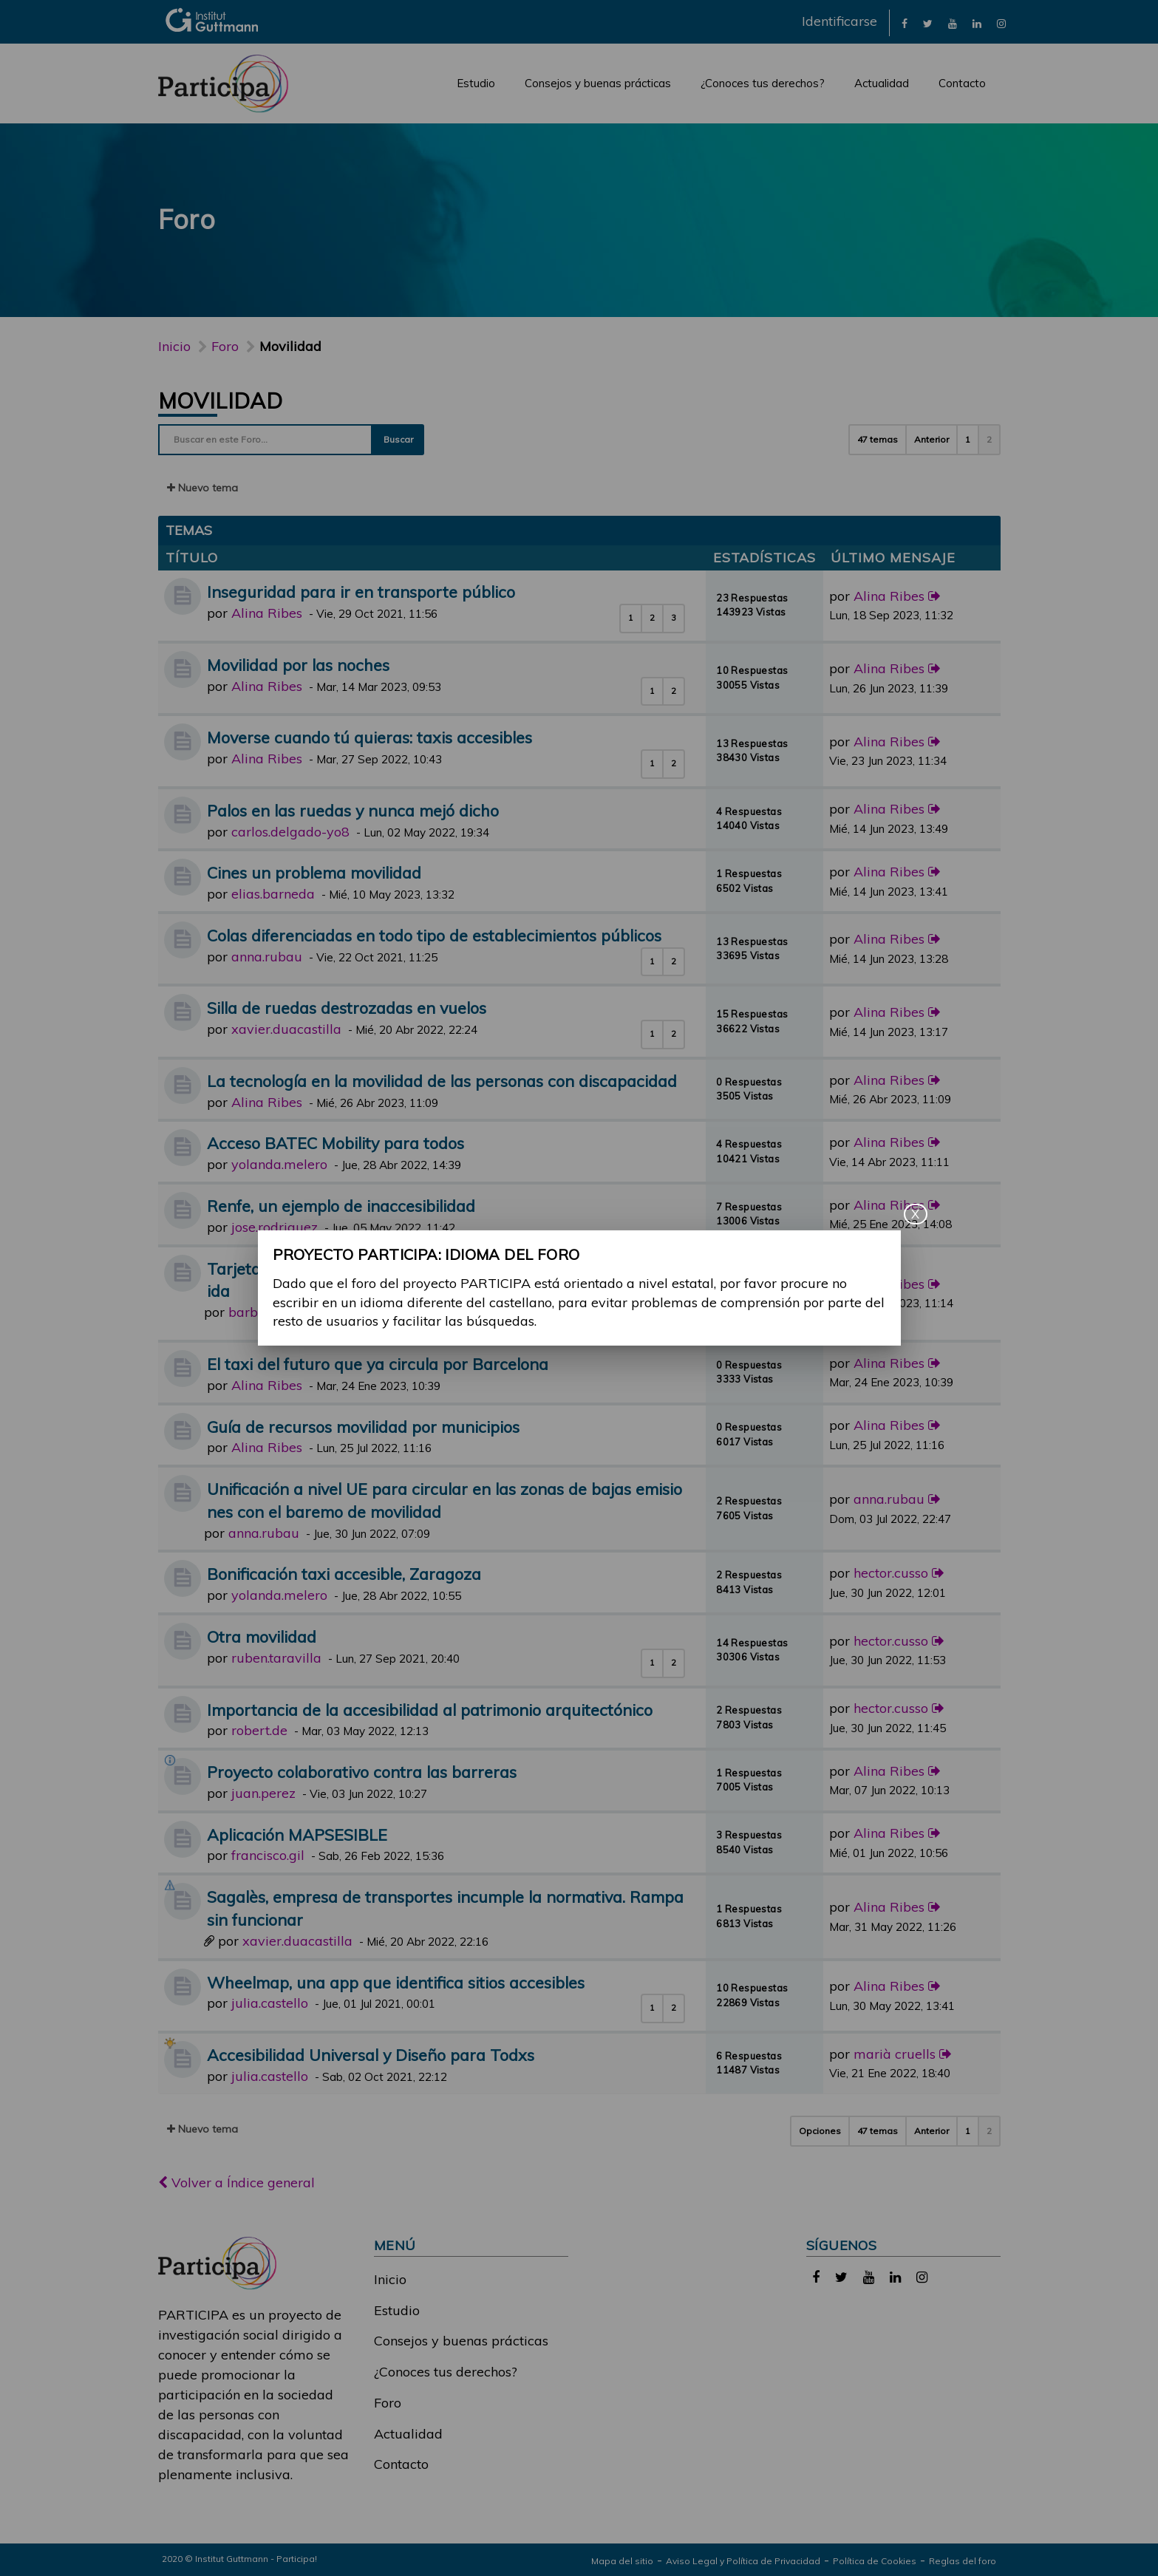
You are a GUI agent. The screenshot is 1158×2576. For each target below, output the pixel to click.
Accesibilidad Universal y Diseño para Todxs (370, 2055)
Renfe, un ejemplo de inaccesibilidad (341, 1206)
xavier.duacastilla (286, 1028)
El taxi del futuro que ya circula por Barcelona (377, 1364)
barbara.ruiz (266, 1312)
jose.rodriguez (274, 1227)
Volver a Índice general (236, 2182)
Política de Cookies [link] (874, 2560)
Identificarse (839, 21)
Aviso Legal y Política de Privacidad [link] (743, 2560)
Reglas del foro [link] (962, 2560)
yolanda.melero (279, 1164)
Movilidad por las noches (298, 665)
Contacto (962, 83)
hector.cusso (891, 1572)
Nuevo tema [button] (202, 487)
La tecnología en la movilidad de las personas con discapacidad (442, 1081)
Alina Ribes (266, 612)
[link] (904, 22)
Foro (387, 2402)
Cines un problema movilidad (314, 872)
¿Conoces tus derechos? (763, 83)
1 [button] (967, 439)
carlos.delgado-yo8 (290, 831)
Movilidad (220, 400)
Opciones (820, 2130)
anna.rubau (266, 956)
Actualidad (881, 83)
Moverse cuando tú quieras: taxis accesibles (369, 737)
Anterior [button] (931, 439)
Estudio (476, 83)
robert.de (259, 1730)
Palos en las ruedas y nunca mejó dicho (353, 810)
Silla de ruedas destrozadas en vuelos (346, 1008)
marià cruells (895, 2053)
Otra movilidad (261, 1636)
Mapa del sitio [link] (622, 2560)
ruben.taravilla (276, 1657)
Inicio (174, 346)
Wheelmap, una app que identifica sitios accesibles (396, 1982)
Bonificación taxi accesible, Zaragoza (344, 1574)
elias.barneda (273, 893)
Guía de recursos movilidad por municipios (363, 1427)
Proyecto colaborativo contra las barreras (362, 1772)
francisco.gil (267, 1855)
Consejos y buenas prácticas (598, 83)
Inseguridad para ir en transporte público (361, 592)
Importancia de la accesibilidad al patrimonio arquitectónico (430, 1710)
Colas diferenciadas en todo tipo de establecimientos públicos (434, 935)
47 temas (877, 439)
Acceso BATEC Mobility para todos (335, 1143)
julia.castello (269, 2002)
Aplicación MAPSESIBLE (297, 1834)
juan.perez (263, 1793)
